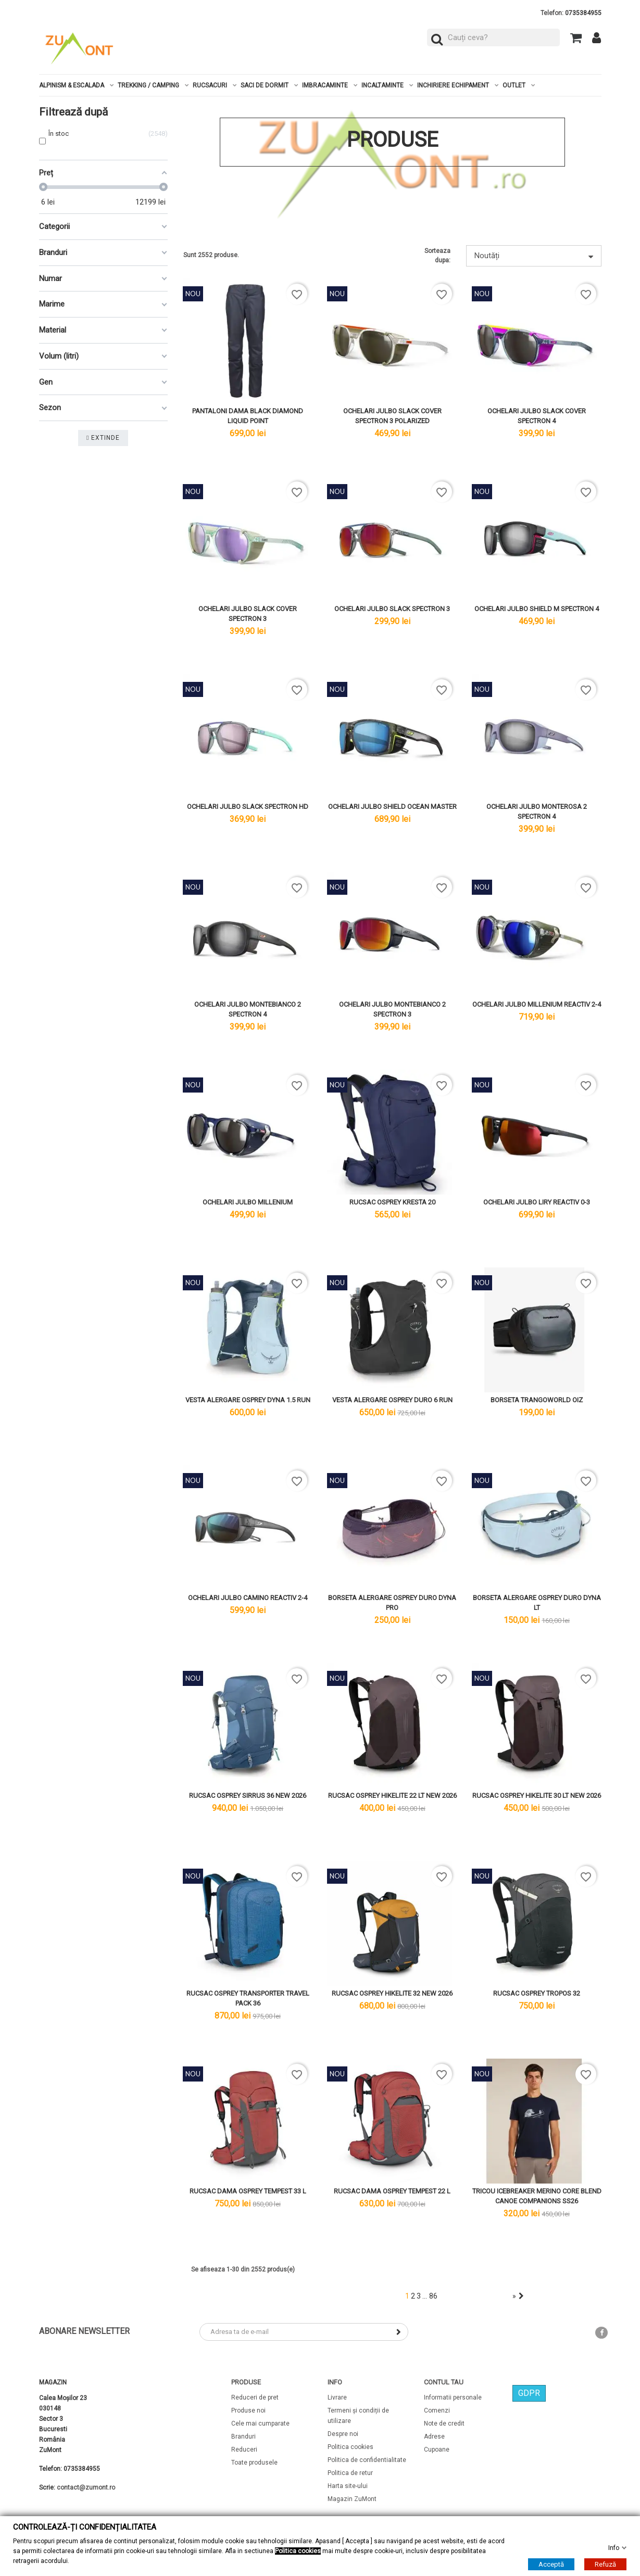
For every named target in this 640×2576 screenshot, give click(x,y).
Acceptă (551, 2564)
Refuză (605, 2564)
